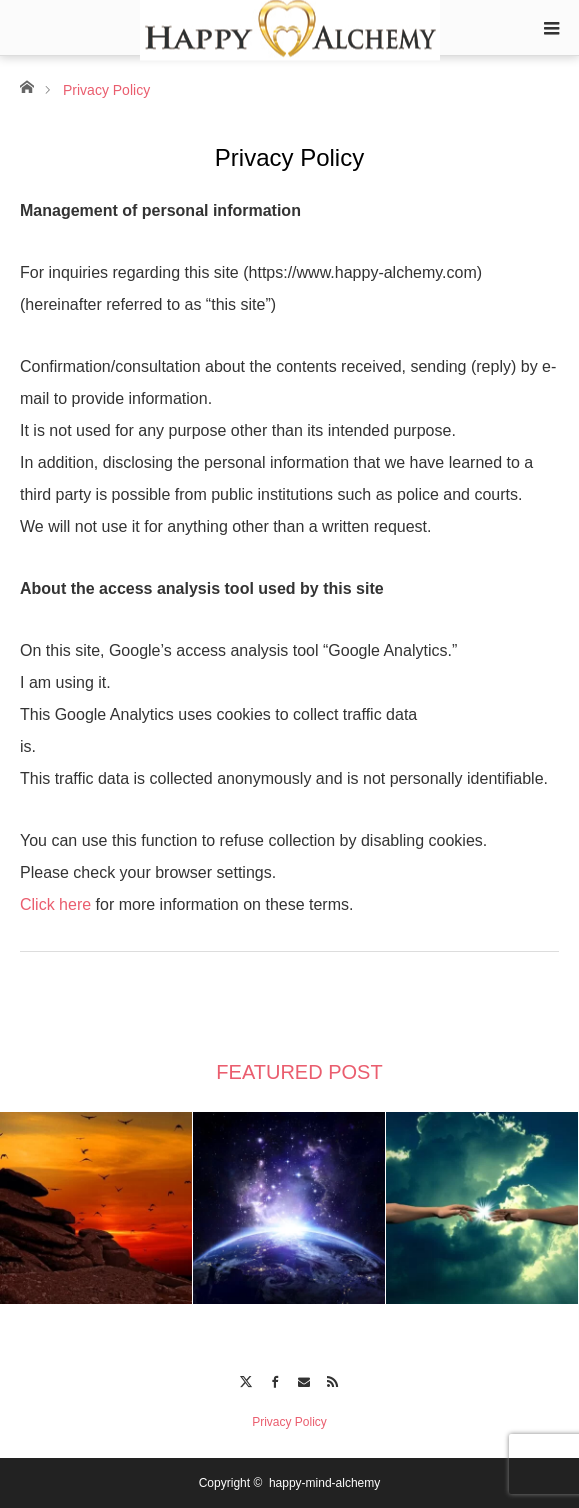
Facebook (274, 1379)
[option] (96, 1208)
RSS (333, 1379)
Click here (55, 904)
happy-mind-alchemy (324, 1483)
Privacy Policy (289, 1422)
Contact (304, 1379)
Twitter (245, 1379)
